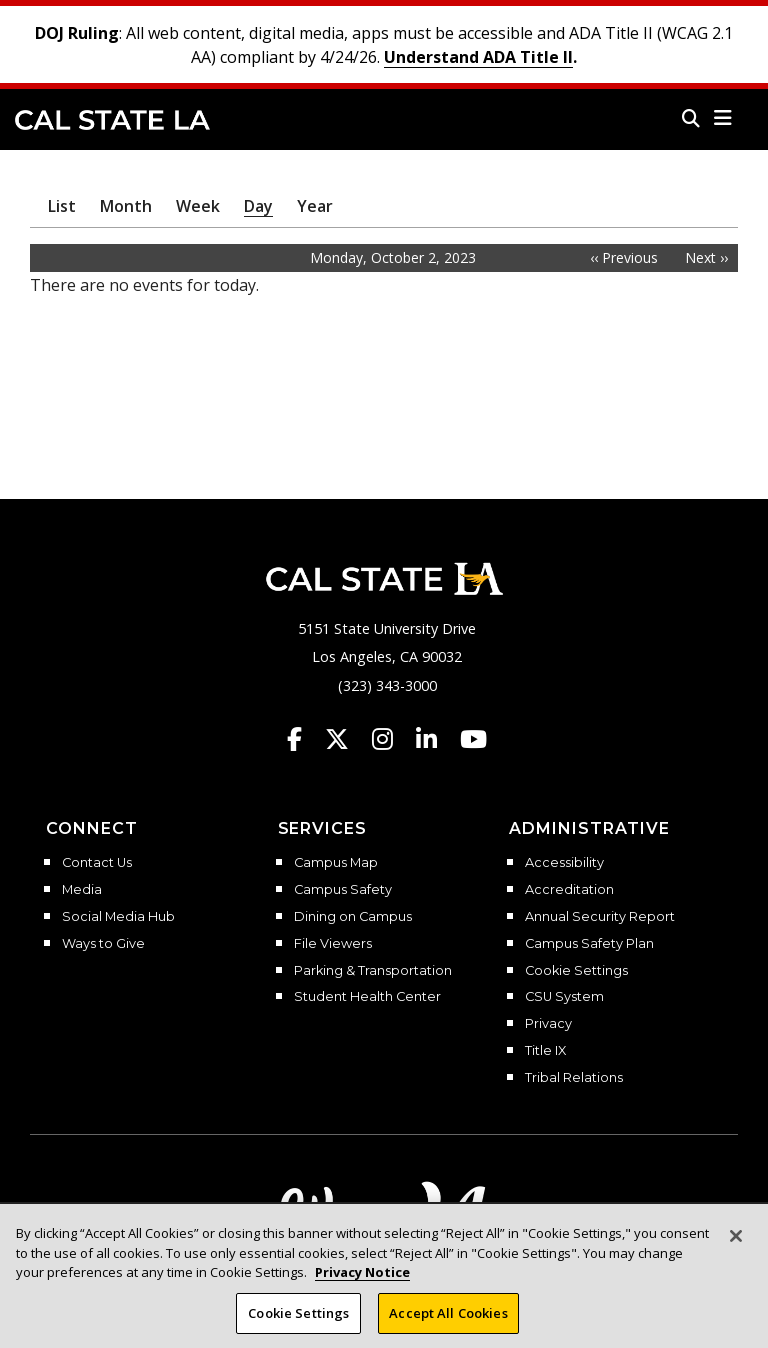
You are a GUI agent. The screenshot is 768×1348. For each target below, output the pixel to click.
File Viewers (333, 944)
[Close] (736, 1249)
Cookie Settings (576, 971)
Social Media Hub (118, 917)
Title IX (545, 1051)
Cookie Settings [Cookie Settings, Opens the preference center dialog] (298, 1326)
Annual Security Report (600, 917)
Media (82, 890)
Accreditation (569, 890)
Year (315, 206)
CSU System (564, 997)
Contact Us (97, 863)
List (62, 206)
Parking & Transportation (373, 971)
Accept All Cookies (448, 1326)
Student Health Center (367, 997)
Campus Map (336, 863)
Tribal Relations (574, 1078)
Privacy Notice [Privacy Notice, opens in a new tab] (362, 1285)
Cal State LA (112, 120)
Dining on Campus (353, 917)
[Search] (691, 118)
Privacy (548, 1024)
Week (198, 206)
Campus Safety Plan (589, 944)
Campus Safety (343, 890)
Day (258, 206)
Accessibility (564, 863)
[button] (723, 118)
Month (126, 206)
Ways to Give (103, 944)
